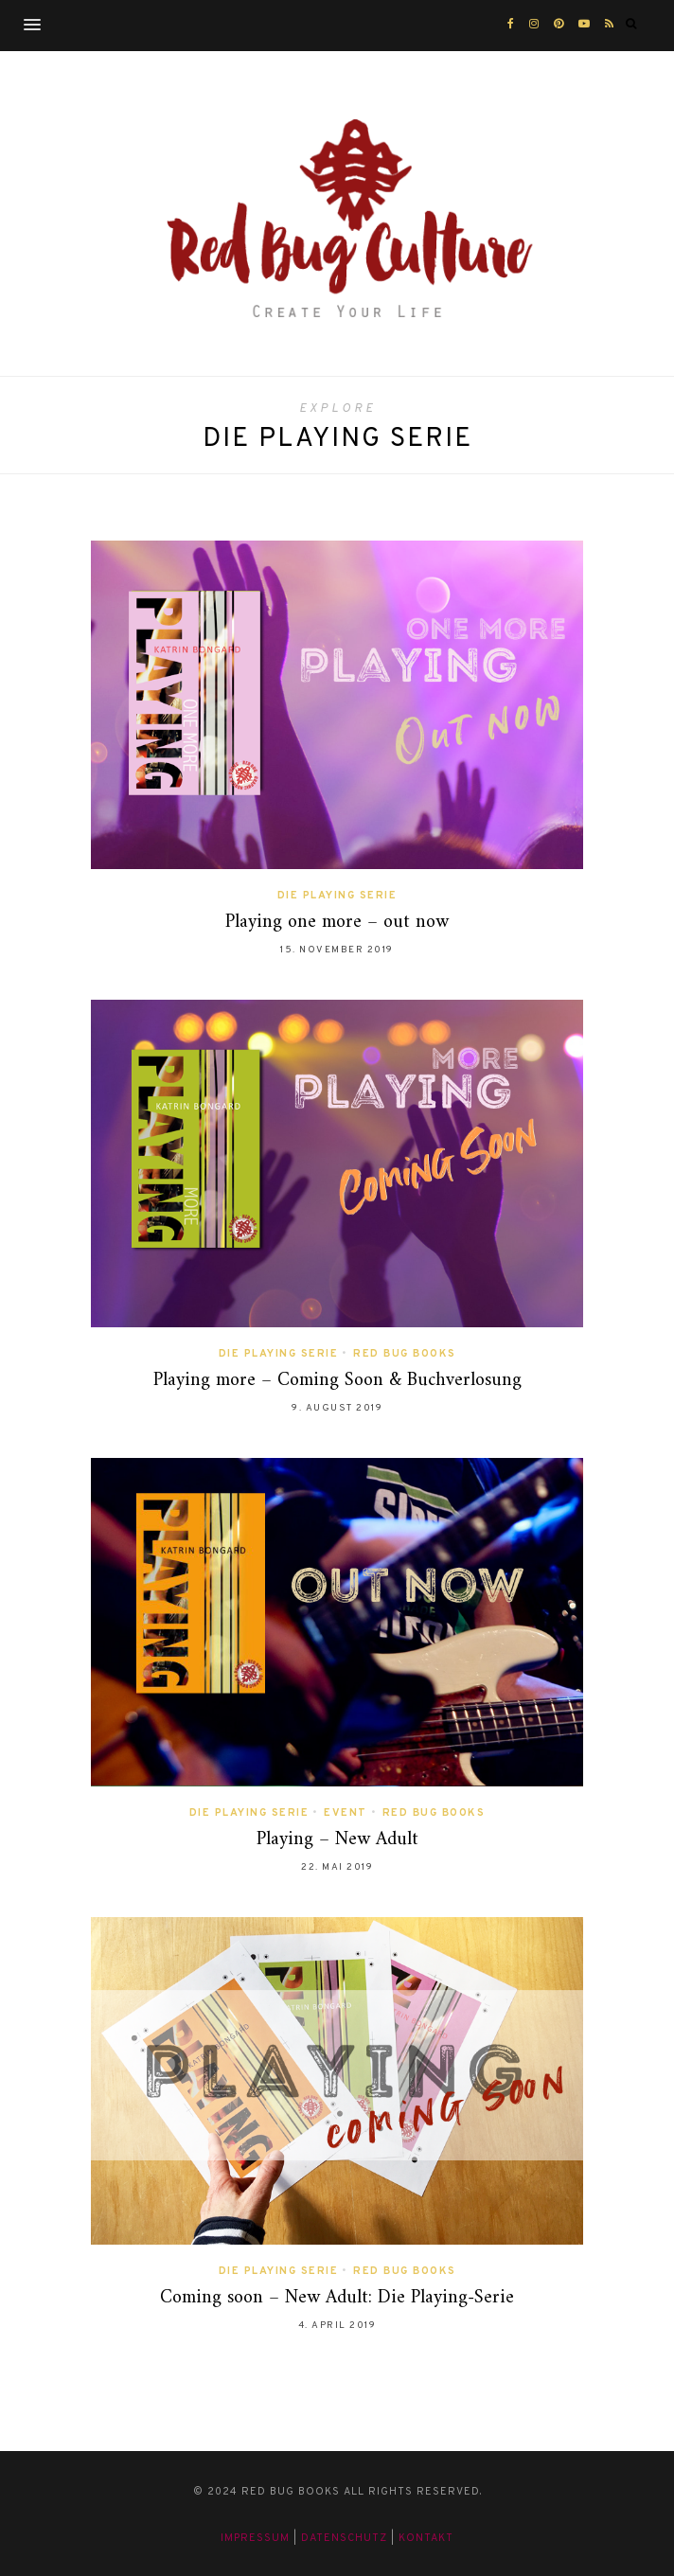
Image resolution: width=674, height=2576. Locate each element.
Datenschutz (344, 2538)
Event (345, 1813)
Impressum (255, 2538)
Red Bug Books (404, 1353)
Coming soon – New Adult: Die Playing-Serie (337, 2298)
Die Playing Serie (337, 895)
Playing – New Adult (337, 1839)
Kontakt (426, 2538)
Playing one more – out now (337, 922)
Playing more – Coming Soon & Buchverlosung (337, 1380)
